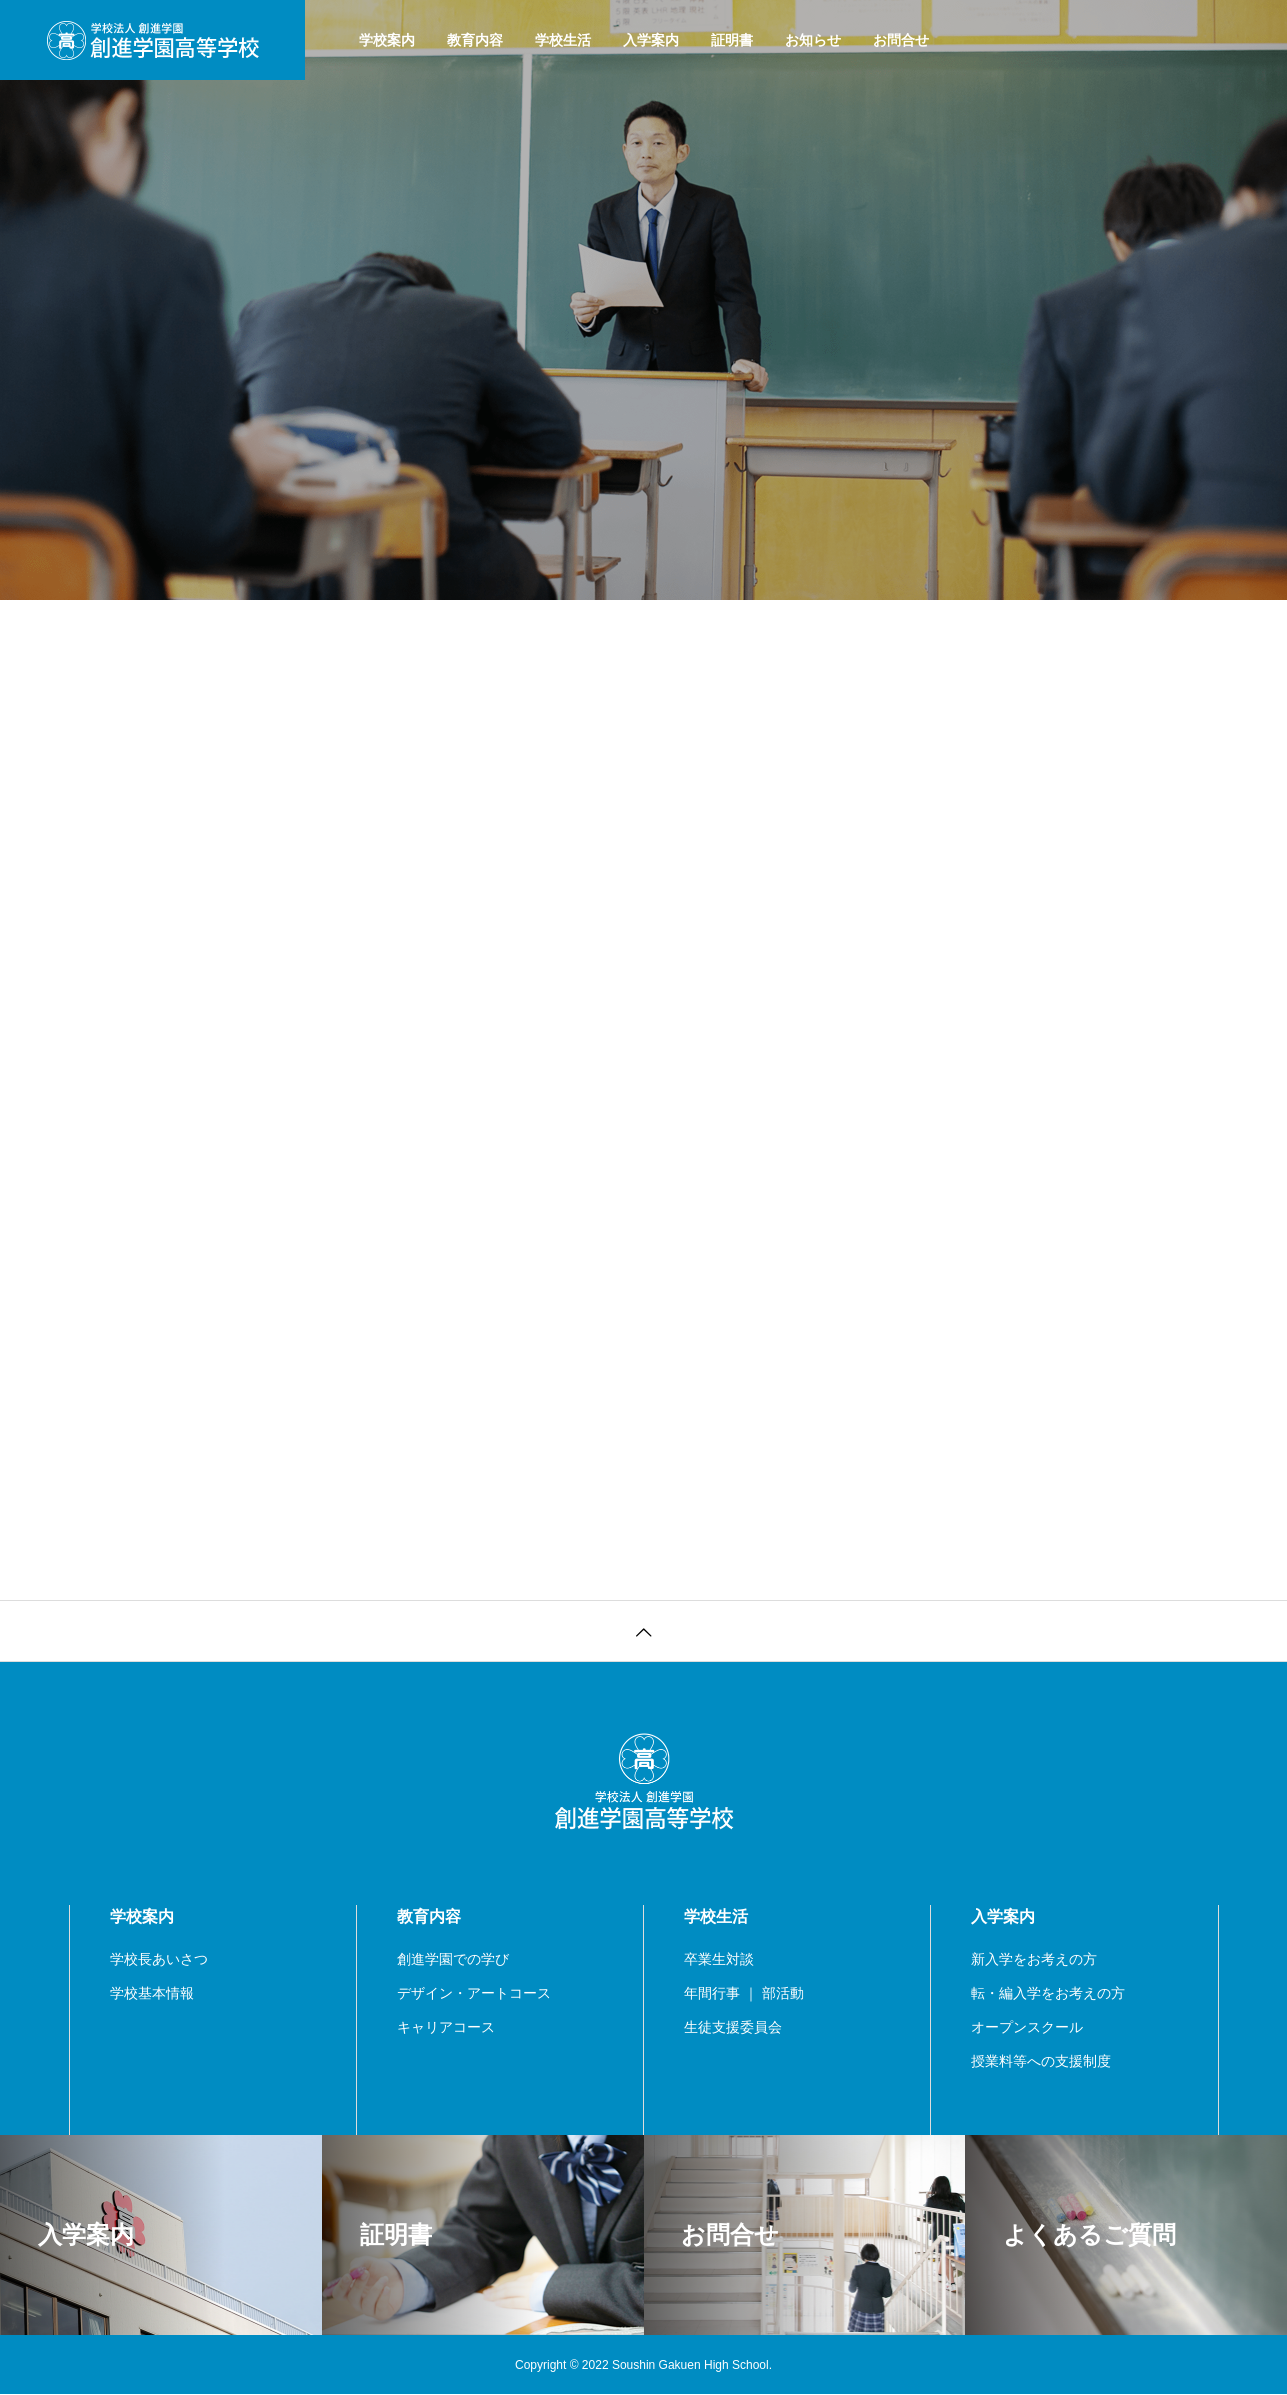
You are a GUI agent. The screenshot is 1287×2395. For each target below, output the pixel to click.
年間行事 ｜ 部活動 (744, 1993)
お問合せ (901, 40)
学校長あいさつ (159, 1959)
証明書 (732, 40)
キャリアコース (446, 2027)
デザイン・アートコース (474, 1993)
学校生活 (563, 40)
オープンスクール (1027, 2027)
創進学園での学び (453, 1959)
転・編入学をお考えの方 (1048, 1993)
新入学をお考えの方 (1034, 1959)
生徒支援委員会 (733, 2027)
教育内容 (475, 40)
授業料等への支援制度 (1041, 2061)
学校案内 (387, 40)
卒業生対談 (719, 1959)
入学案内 (651, 40)
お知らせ (813, 40)
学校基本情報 (152, 1993)
